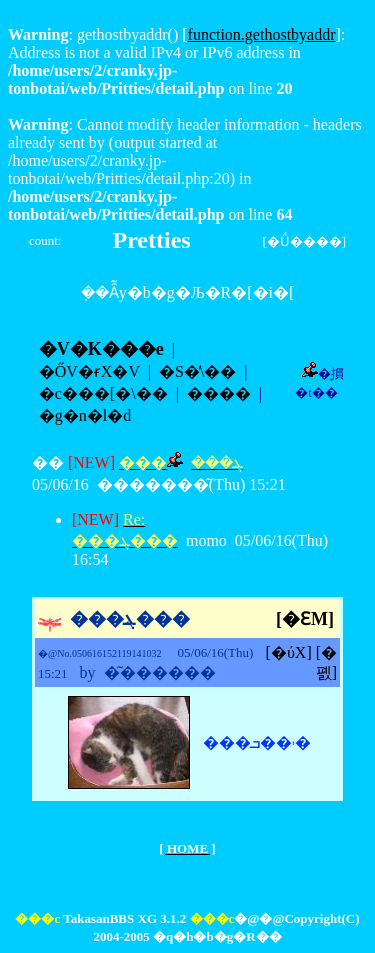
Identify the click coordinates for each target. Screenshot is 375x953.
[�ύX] (289, 652)
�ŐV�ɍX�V (89, 371)
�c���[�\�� (103, 393)
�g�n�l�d (85, 415)
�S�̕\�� (197, 371)
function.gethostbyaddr (262, 34)
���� (219, 393)
